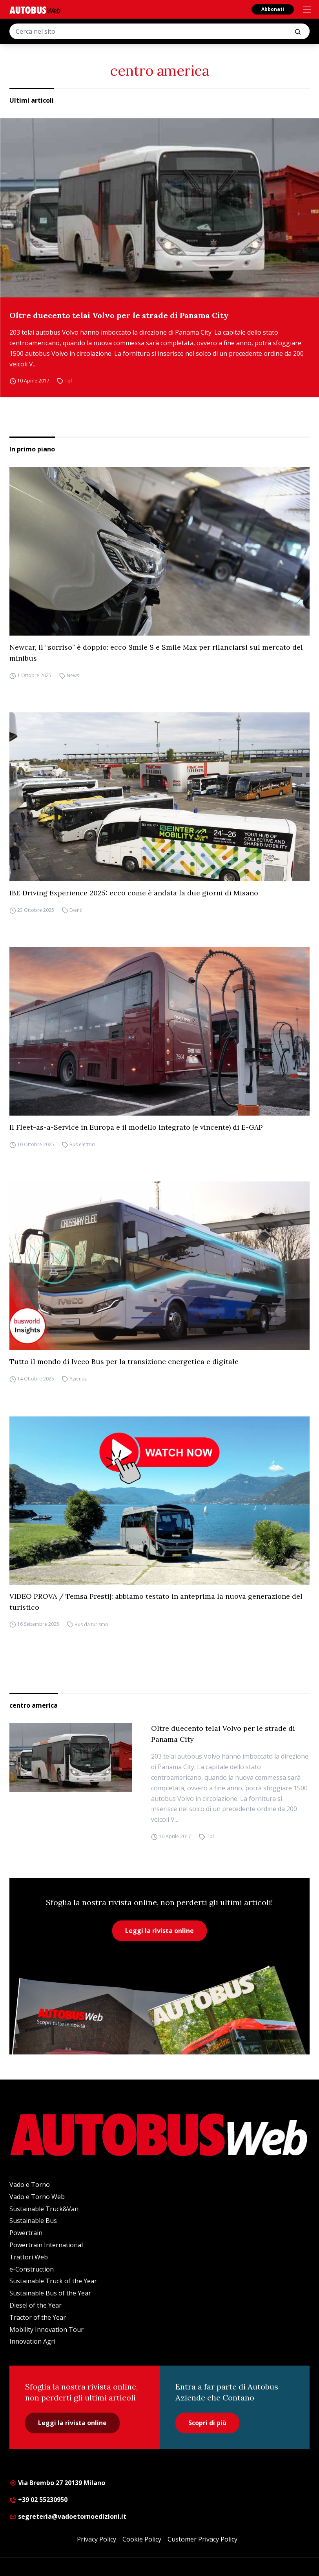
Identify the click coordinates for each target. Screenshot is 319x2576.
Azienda (78, 1378)
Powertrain (25, 2232)
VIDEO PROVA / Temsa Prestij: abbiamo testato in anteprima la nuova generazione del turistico (156, 1602)
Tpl (68, 380)
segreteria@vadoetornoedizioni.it (67, 2516)
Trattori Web (28, 2257)
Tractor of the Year (37, 2317)
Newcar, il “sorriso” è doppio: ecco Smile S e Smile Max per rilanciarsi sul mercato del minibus (156, 653)
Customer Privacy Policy (202, 2539)
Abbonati (272, 9)
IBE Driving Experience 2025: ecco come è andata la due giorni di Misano (133, 892)
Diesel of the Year (35, 2305)
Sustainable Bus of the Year (50, 2293)
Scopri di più (207, 2422)
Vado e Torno (29, 2184)
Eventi (75, 910)
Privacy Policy (96, 2539)
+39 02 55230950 (38, 2499)
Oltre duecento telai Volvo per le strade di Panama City (119, 315)
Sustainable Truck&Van (43, 2209)
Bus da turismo (91, 1624)
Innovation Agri (32, 2341)
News (73, 675)
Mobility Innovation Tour (46, 2329)
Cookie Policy (141, 2539)
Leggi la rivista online (159, 1930)
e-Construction (31, 2269)
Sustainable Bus (33, 2220)
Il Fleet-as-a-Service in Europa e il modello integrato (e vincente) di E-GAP (136, 1127)
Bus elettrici (82, 1144)
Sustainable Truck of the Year (53, 2281)
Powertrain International (46, 2245)
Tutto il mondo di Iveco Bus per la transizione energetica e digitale (124, 1361)
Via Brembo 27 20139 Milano (57, 2482)
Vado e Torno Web (37, 2196)
